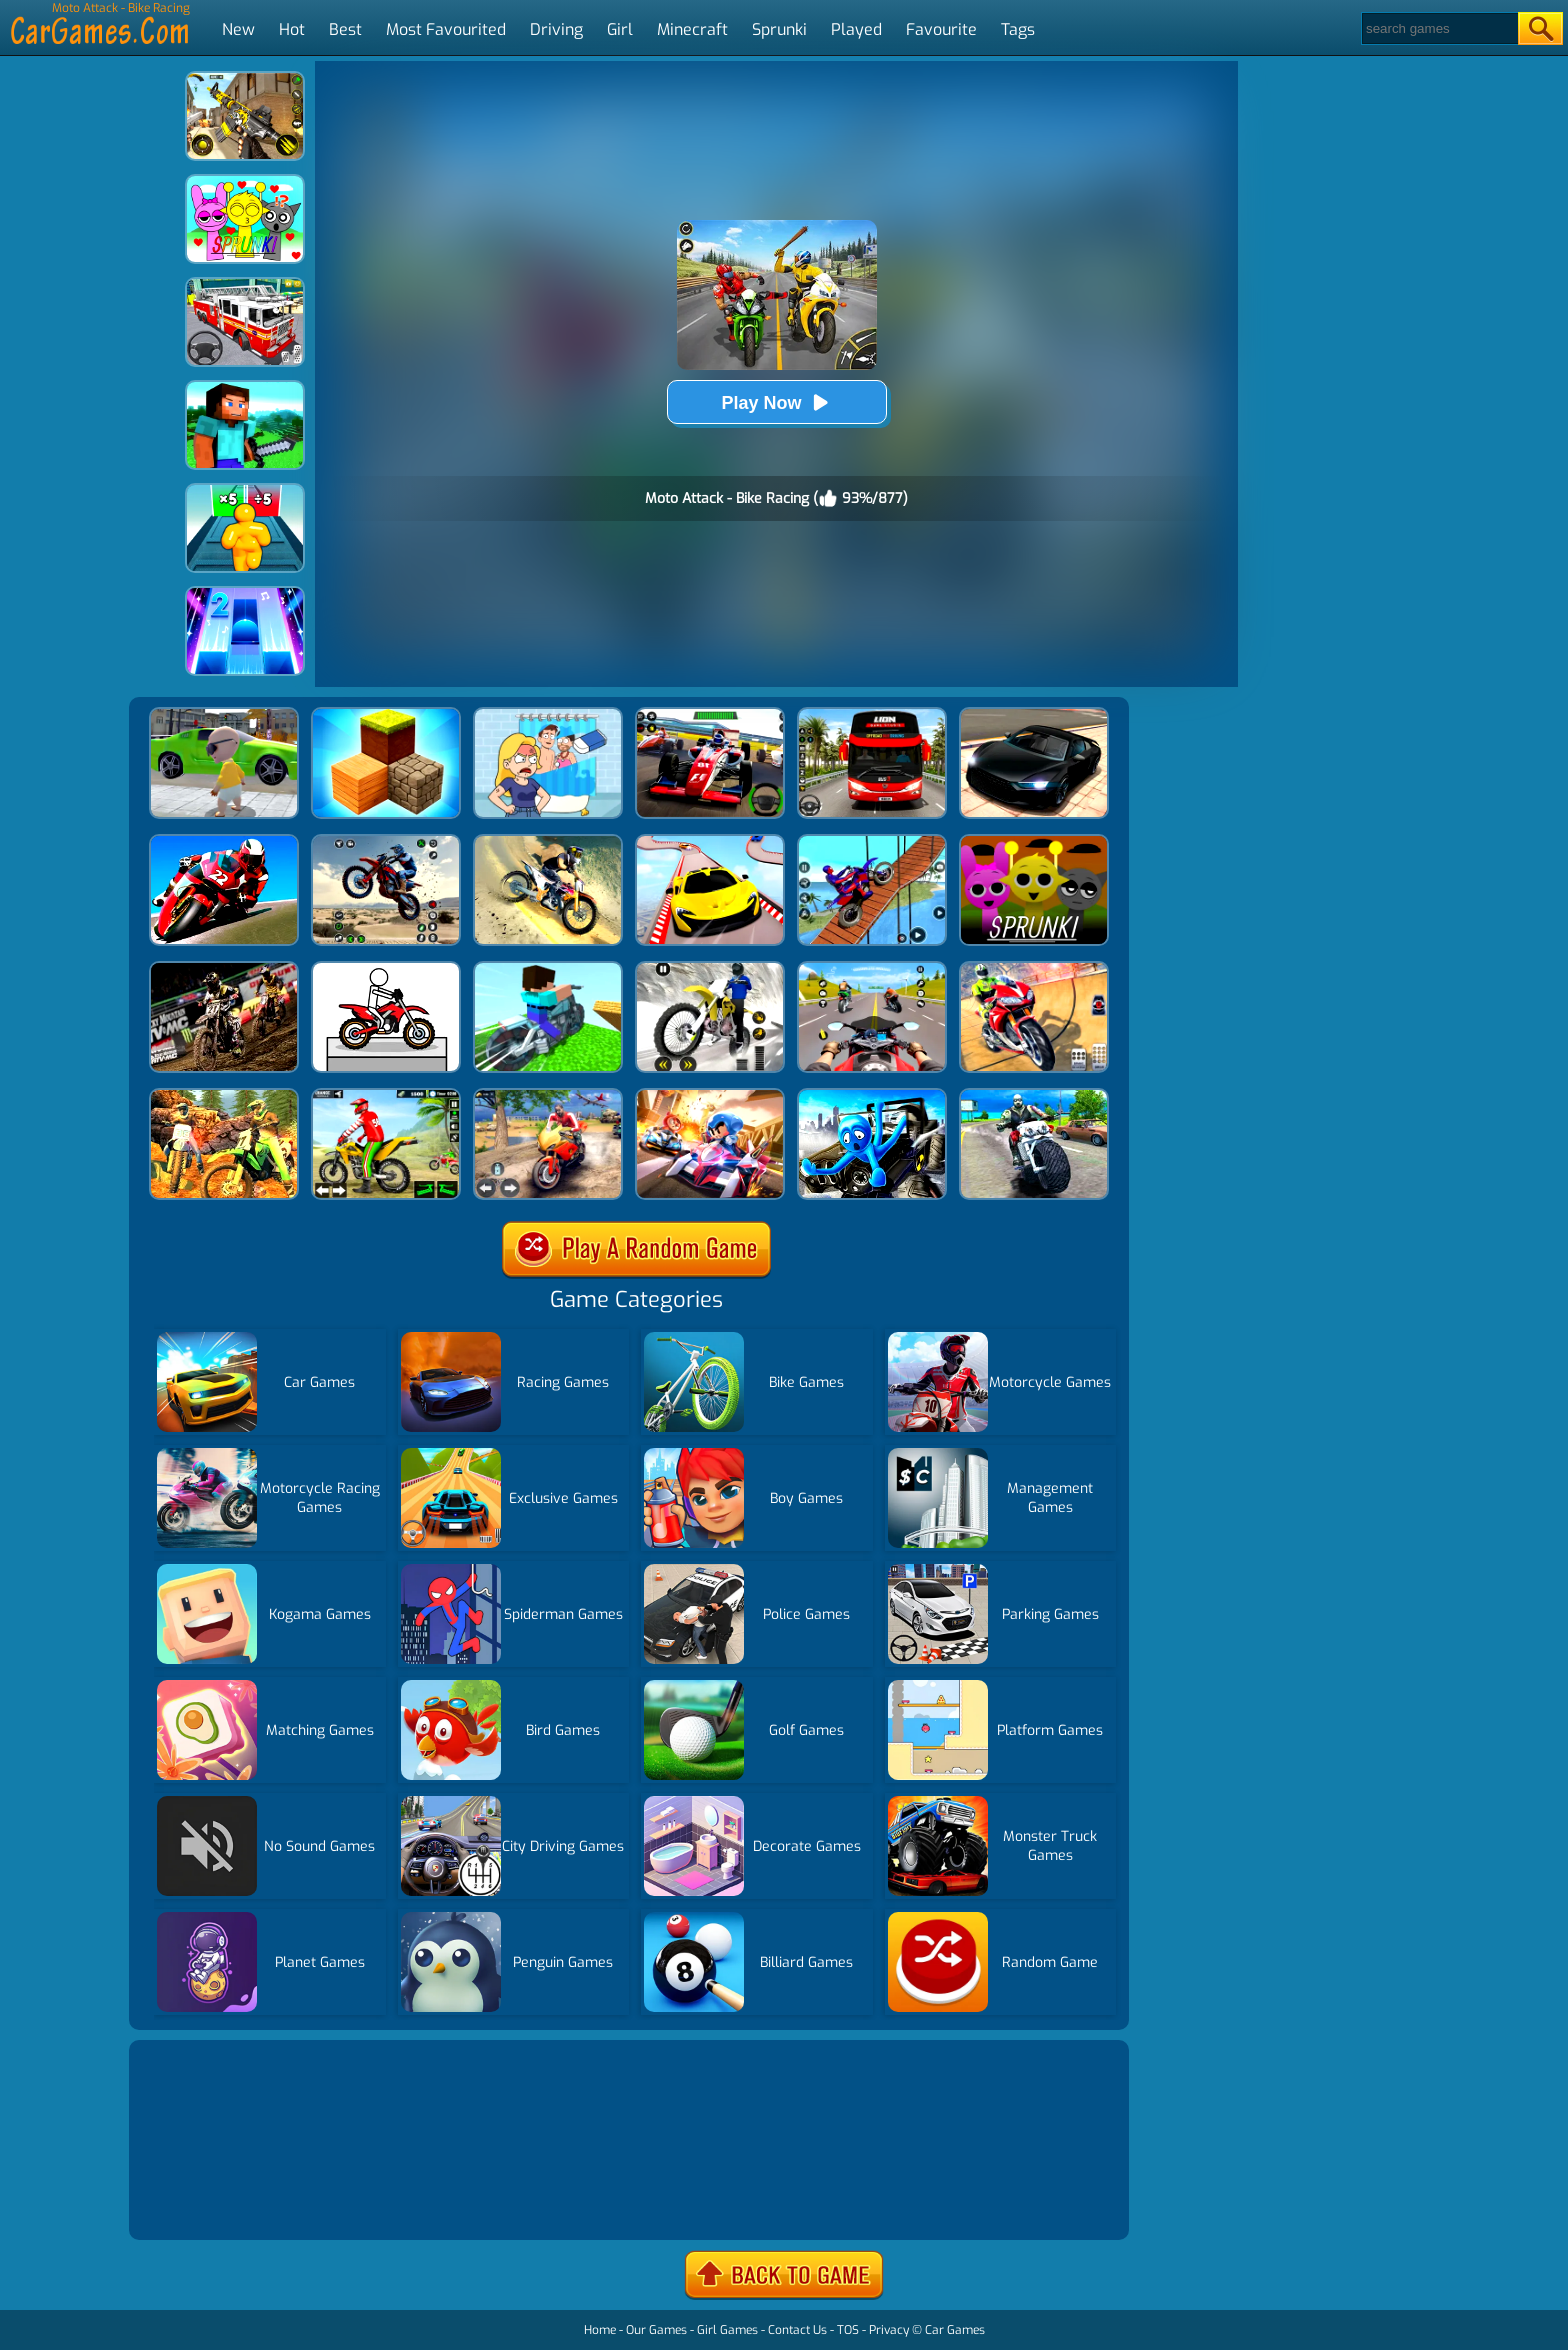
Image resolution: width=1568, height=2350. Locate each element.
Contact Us (797, 2330)
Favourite (941, 29)
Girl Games (727, 2330)
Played (856, 29)
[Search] (1438, 28)
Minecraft (692, 29)
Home (600, 2330)
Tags (1018, 29)
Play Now (776, 402)
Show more (201, 2200)
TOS (848, 2330)
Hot (292, 29)
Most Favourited (446, 29)
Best (345, 29)
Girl (620, 29)
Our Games (656, 2330)
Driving (556, 29)
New (238, 29)
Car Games (955, 2330)
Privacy (889, 2330)
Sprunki (779, 29)
